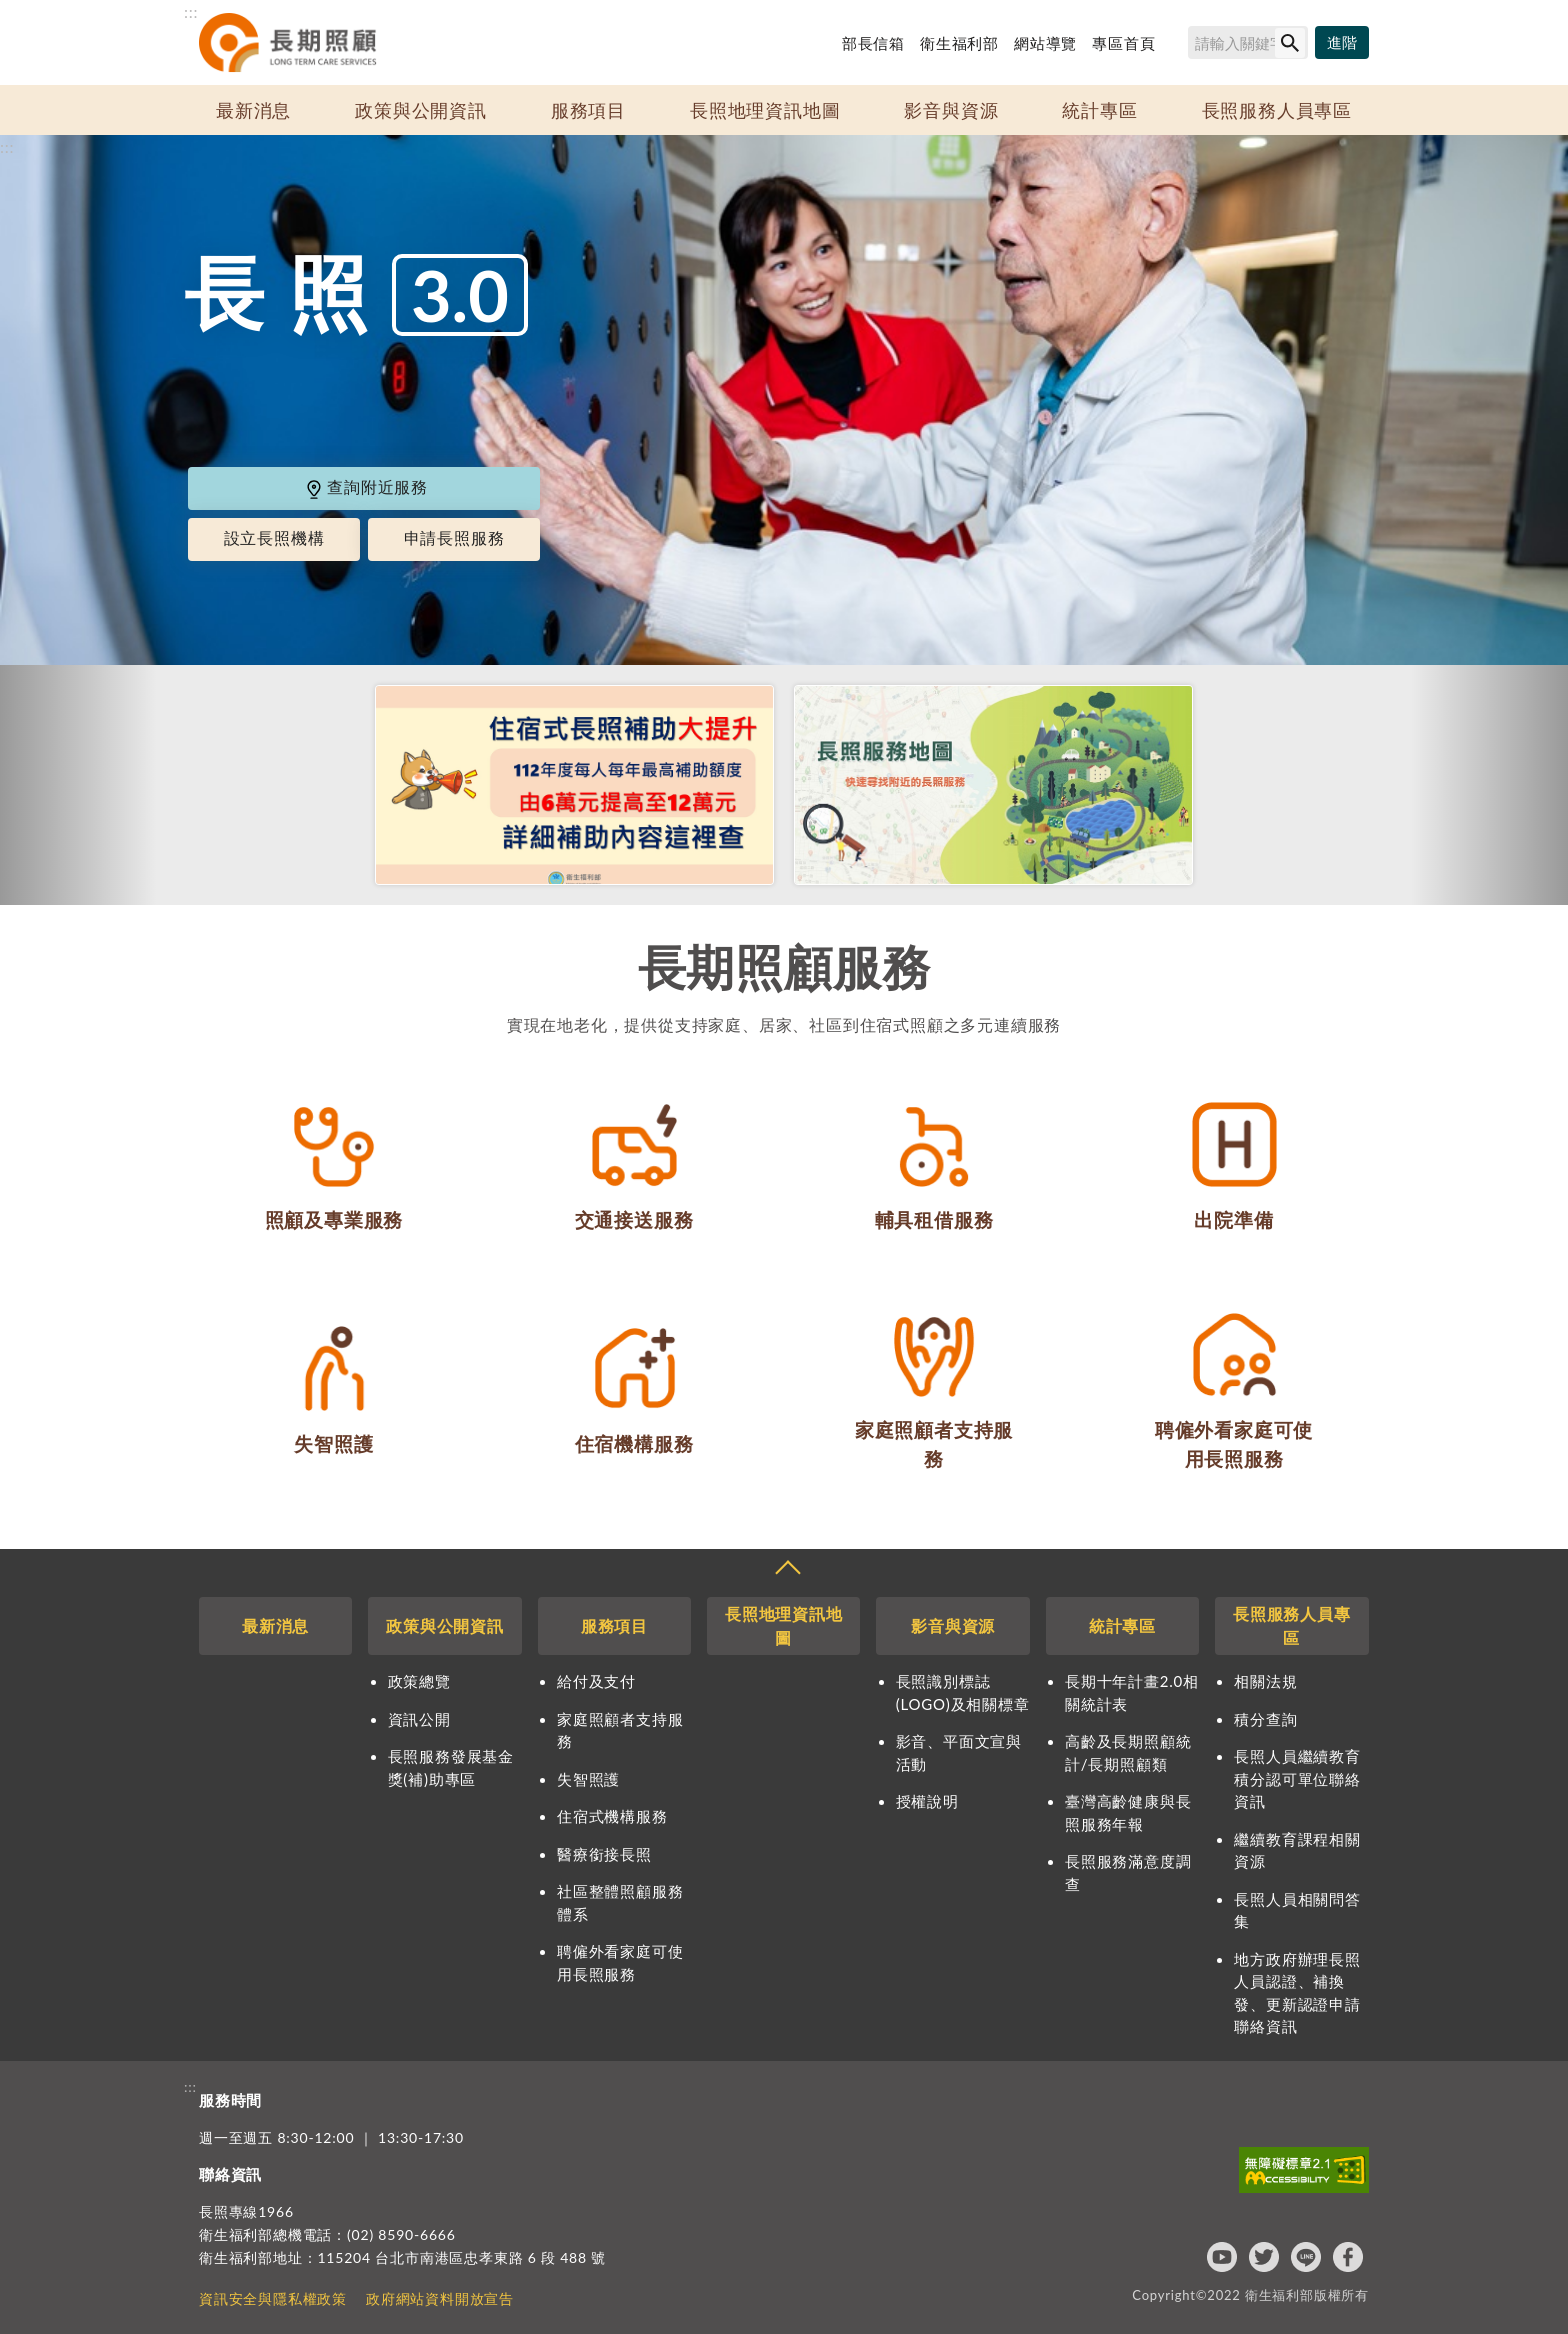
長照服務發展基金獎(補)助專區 (451, 1767)
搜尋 (1179, 46)
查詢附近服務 (366, 487)
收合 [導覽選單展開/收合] (787, 1570)
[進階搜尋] (1342, 43)
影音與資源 (951, 110)
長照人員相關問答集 (1297, 1910)
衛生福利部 (959, 43)
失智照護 (588, 1779)
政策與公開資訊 (421, 110)
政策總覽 (419, 1681)
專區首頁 (1123, 43)
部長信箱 (873, 43)
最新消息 (253, 110)
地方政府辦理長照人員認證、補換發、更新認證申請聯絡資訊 (1297, 1993)
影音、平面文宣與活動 (959, 1752)
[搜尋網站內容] (1248, 42)
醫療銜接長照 (604, 1854)
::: (191, 11)
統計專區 (1099, 110)
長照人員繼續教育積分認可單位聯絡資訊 (1297, 1778)
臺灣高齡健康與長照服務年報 (1128, 1812)
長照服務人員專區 (1277, 110)
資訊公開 (419, 1719)
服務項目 (588, 110)
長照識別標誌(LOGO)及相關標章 (963, 1692)
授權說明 (927, 1801)
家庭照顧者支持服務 (620, 1730)
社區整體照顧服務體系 (620, 1902)
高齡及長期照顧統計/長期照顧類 (1128, 1752)
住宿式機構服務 (612, 1816)
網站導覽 (1045, 43)
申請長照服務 (454, 537)
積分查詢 (1265, 1719)
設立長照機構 (274, 537)
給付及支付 (596, 1681)
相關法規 (1265, 1681)
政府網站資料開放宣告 (440, 2298)
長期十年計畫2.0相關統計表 (1132, 1692)
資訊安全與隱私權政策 (273, 2298)
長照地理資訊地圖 (765, 110)
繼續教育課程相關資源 (1297, 1850)
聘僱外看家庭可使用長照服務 (620, 1962)
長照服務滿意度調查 (1128, 1872)
